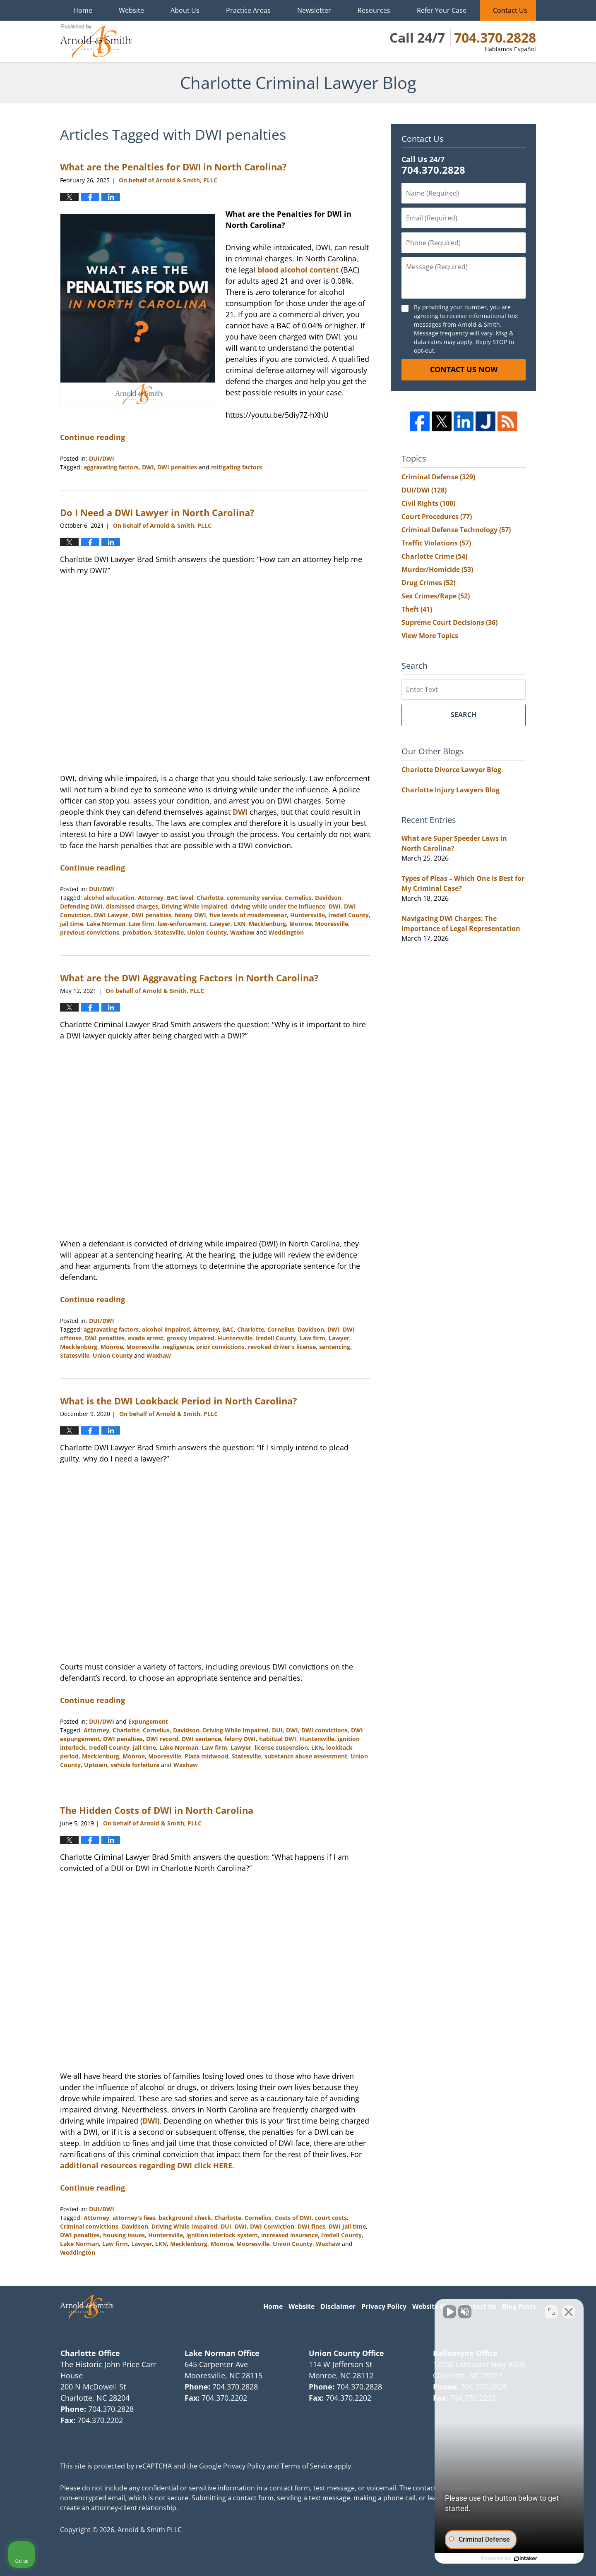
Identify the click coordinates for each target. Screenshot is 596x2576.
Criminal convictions (89, 2226)
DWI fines (311, 2226)
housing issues (124, 2235)
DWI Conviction (272, 2226)
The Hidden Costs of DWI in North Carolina (156, 1810)
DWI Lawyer (111, 915)
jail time (71, 924)
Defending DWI (81, 906)
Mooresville (331, 924)
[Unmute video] (449, 2311)
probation (137, 932)
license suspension (281, 1747)
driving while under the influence (278, 906)
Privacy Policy (383, 2306)
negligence (178, 1347)
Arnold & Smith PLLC (150, 2529)
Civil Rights (428, 503)
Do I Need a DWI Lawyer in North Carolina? (157, 512)
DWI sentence (201, 1739)
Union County (207, 932)
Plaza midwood (206, 1756)
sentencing (334, 1347)
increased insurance (289, 2235)
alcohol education (109, 898)
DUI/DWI (101, 458)
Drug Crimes (428, 582)
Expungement (148, 1721)
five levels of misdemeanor (248, 915)
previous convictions (89, 932)
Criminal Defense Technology (456, 529)
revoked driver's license (282, 1347)
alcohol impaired (166, 1329)
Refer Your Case (441, 10)
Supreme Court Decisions (449, 622)
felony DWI (190, 915)
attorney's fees (134, 2218)
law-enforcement (182, 924)
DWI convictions (324, 1730)
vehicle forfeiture (135, 1765)
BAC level (180, 898)
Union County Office (346, 2353)
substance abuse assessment (305, 1756)
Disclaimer (338, 2306)
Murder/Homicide (437, 569)
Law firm (141, 924)
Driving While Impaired (194, 906)
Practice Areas (248, 10)
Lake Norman (106, 924)
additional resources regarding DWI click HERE (146, 2165)
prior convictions (220, 1347)
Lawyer (220, 924)
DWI (148, 467)
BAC (228, 1329)
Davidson (328, 898)
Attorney (150, 898)
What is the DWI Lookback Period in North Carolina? (178, 1400)
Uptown (95, 1765)
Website (131, 10)
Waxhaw (242, 932)
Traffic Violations (436, 543)
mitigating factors (236, 467)
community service (254, 898)
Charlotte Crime (434, 556)
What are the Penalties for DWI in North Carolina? (173, 166)
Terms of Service (306, 2466)
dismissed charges (132, 906)
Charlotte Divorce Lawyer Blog (451, 769)
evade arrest (145, 1338)
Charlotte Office (90, 2353)
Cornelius (298, 898)
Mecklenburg (267, 924)
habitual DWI (277, 1739)
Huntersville (307, 915)
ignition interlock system (222, 2235)
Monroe (300, 924)
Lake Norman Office (222, 2353)
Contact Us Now (463, 369)
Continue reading (92, 437)
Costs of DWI (293, 2218)
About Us (185, 10)
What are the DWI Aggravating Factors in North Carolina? (189, 977)
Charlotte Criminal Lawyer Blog (96, 41)
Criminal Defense (438, 476)
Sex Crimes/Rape (435, 595)
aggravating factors (111, 467)
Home (82, 10)
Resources (374, 10)
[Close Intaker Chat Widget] (568, 2311)
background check (185, 2218)
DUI (277, 1730)
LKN (239, 924)
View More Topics (429, 635)
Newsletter (314, 10)
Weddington (286, 932)
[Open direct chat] (551, 2311)
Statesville (169, 932)
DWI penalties (177, 467)
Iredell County (348, 915)
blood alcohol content (298, 270)
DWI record (162, 1739)
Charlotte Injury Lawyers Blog (450, 789)
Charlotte (210, 898)
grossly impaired (190, 1338)
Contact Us (510, 10)
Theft (416, 609)
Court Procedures (436, 516)
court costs (331, 2218)
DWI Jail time (347, 2226)
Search (463, 714)
